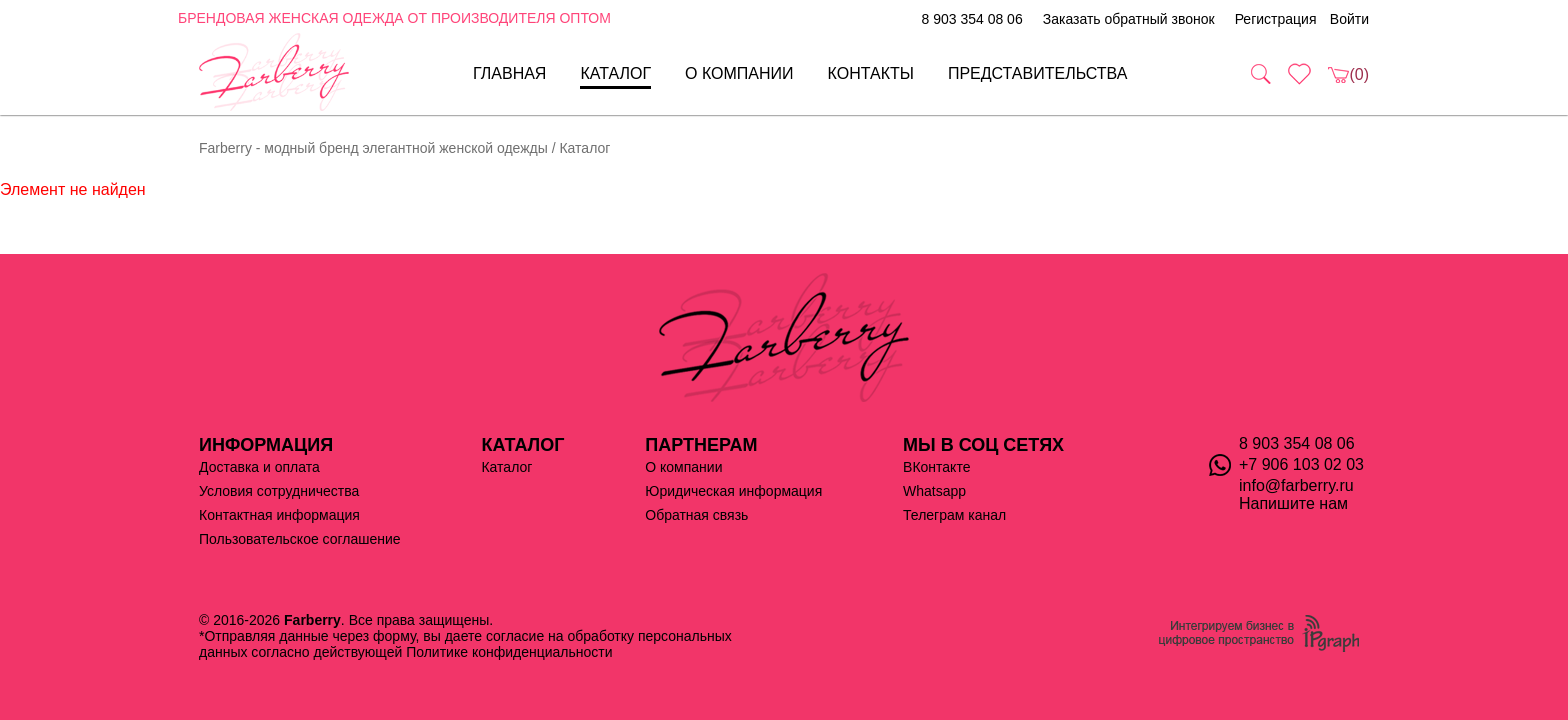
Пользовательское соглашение (300, 539)
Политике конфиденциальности (509, 652)
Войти (1349, 19)
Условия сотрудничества (279, 491)
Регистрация (1276, 19)
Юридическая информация (733, 491)
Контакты (871, 73)
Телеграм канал (954, 515)
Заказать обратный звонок (1129, 19)
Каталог (615, 73)
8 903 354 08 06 (971, 19)
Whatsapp (934, 491)
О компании (739, 73)
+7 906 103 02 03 (1301, 464)
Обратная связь (696, 515)
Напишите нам (1293, 503)
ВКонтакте (936, 467)
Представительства (1038, 73)
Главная (509, 73)
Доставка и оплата (259, 467)
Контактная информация (279, 515)
